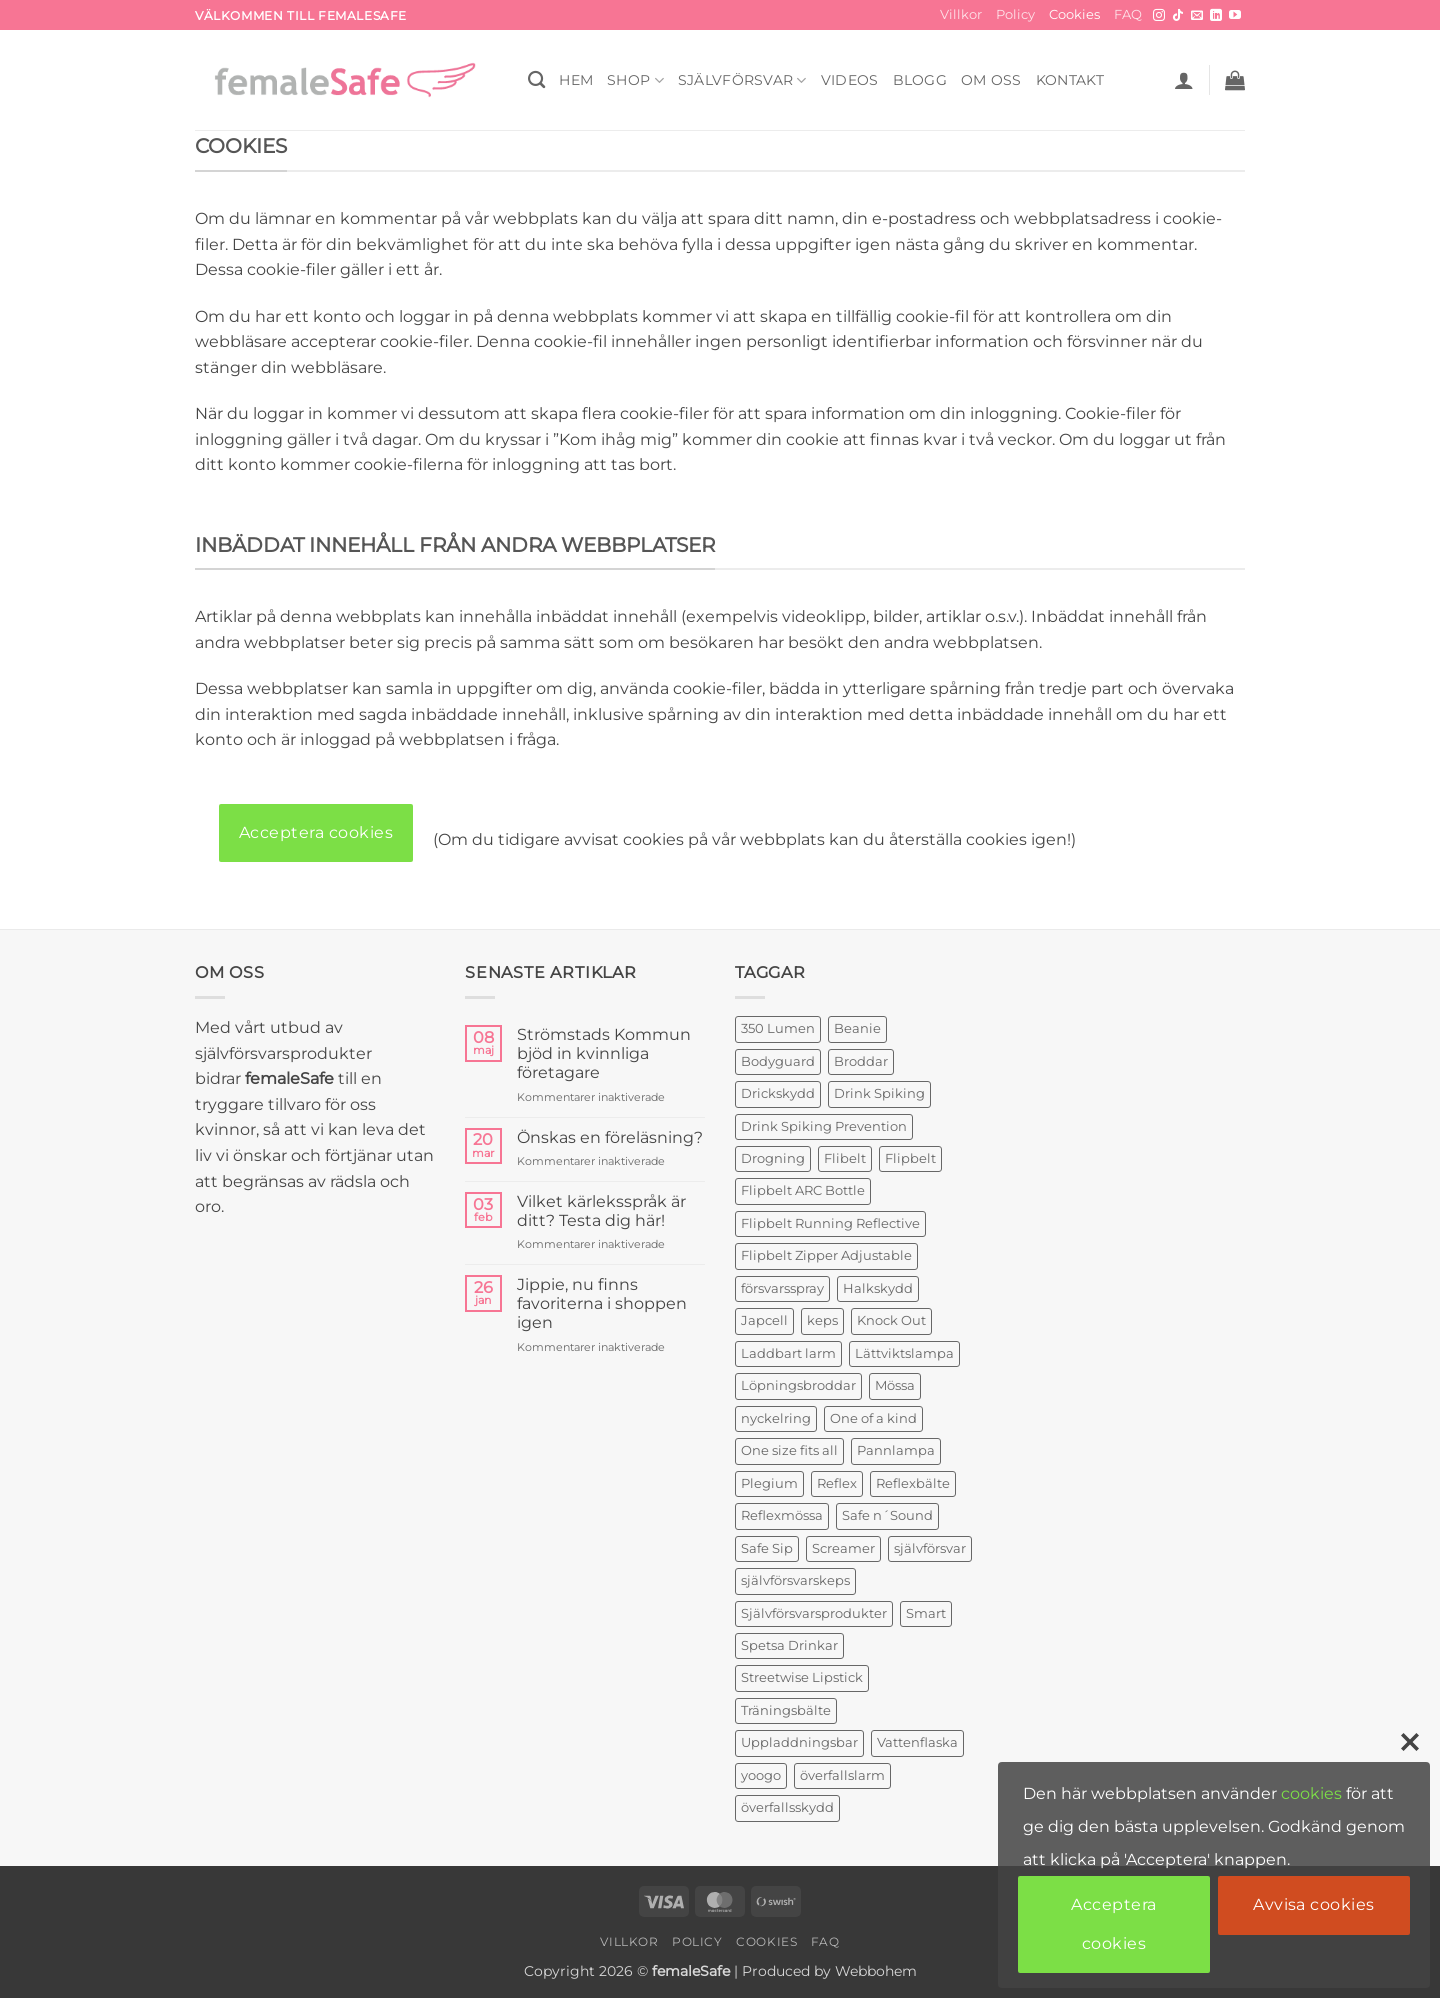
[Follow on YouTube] (1235, 16)
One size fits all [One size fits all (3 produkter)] (789, 1450)
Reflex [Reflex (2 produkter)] (837, 1483)
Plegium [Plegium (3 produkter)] (769, 1483)
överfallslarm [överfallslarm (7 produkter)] (842, 1775)
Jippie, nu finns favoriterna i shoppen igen (602, 1303)
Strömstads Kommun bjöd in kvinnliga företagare (604, 1053)
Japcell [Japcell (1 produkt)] (764, 1320)
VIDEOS (850, 80)
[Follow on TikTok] (1178, 16)
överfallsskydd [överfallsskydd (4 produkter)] (787, 1807)
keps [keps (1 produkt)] (822, 1320)
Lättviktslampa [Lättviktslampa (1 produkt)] (904, 1353)
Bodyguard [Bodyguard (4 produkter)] (778, 1061)
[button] (1184, 80)
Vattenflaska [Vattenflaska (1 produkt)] (917, 1742)
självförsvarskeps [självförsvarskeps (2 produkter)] (795, 1580)
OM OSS (991, 80)
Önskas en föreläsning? (610, 1137)
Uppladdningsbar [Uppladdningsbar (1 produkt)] (799, 1742)
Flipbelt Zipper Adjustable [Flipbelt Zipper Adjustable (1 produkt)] (826, 1255)
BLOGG (920, 80)
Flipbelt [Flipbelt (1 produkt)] (910, 1158)
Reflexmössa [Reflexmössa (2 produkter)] (782, 1515)
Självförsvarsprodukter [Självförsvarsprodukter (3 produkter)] (814, 1613)
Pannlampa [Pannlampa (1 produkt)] (896, 1450)
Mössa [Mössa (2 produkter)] (895, 1385)
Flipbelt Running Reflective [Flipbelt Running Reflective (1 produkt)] (830, 1223)
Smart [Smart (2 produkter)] (926, 1613)
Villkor (961, 14)
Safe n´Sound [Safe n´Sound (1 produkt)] (887, 1515)
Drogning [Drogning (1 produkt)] (773, 1158)
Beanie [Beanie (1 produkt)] (857, 1028)
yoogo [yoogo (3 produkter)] (761, 1775)
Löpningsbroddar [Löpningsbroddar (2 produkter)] (798, 1385)
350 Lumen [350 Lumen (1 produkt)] (778, 1028)
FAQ (1128, 14)
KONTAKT (1070, 80)
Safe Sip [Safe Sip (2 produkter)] (767, 1548)
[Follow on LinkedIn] (1216, 16)
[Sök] (536, 80)
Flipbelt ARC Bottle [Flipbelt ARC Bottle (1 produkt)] (803, 1190)
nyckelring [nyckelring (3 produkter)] (776, 1418)
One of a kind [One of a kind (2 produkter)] (873, 1418)
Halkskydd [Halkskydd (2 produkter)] (878, 1288)
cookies (1311, 1793)
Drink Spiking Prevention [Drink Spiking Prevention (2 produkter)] (824, 1126)
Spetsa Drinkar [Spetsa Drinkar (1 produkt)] (789, 1645)
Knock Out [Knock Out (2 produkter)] (891, 1320)
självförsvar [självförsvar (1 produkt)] (930, 1548)
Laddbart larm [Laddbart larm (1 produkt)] (788, 1353)
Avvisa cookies (1314, 1904)
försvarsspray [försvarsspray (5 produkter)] (782, 1288)
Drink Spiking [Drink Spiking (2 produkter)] (879, 1093)
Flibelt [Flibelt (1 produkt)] (845, 1158)
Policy (1015, 14)
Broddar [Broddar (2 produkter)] (861, 1061)
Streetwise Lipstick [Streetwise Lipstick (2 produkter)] (802, 1677)
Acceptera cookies (316, 832)
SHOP (635, 80)
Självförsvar (742, 80)
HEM (576, 80)
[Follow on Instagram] (1159, 16)
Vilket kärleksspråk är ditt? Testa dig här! (601, 1211)
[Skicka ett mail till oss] (1197, 16)
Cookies (1074, 14)
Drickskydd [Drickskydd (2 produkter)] (778, 1093)
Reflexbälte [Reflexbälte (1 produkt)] (913, 1483)
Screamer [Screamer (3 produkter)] (843, 1548)
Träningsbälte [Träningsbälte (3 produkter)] (786, 1710)
